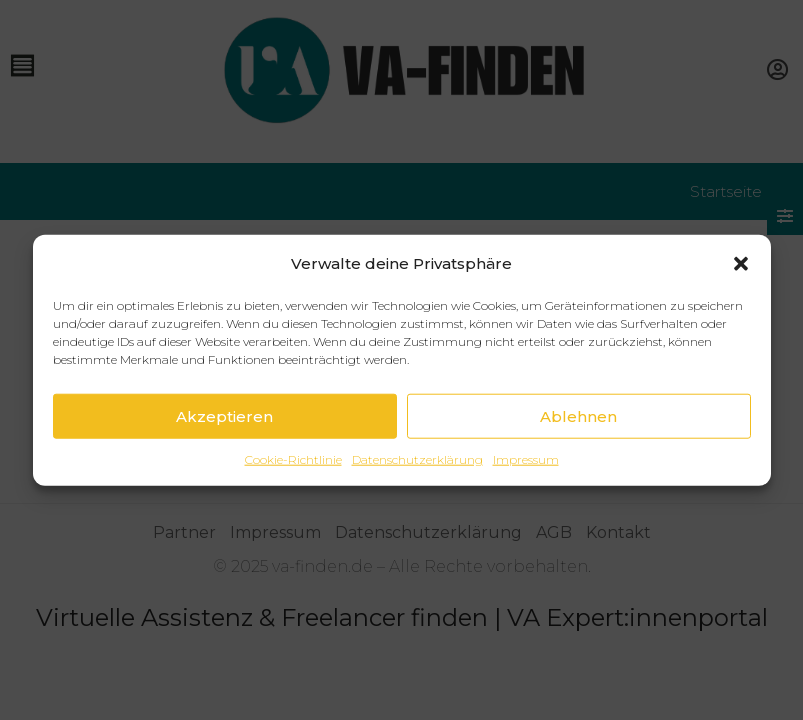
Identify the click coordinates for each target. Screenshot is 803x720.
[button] (741, 264)
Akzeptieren (224, 416)
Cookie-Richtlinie (293, 459)
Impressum (526, 459)
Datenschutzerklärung (417, 459)
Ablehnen (578, 416)
